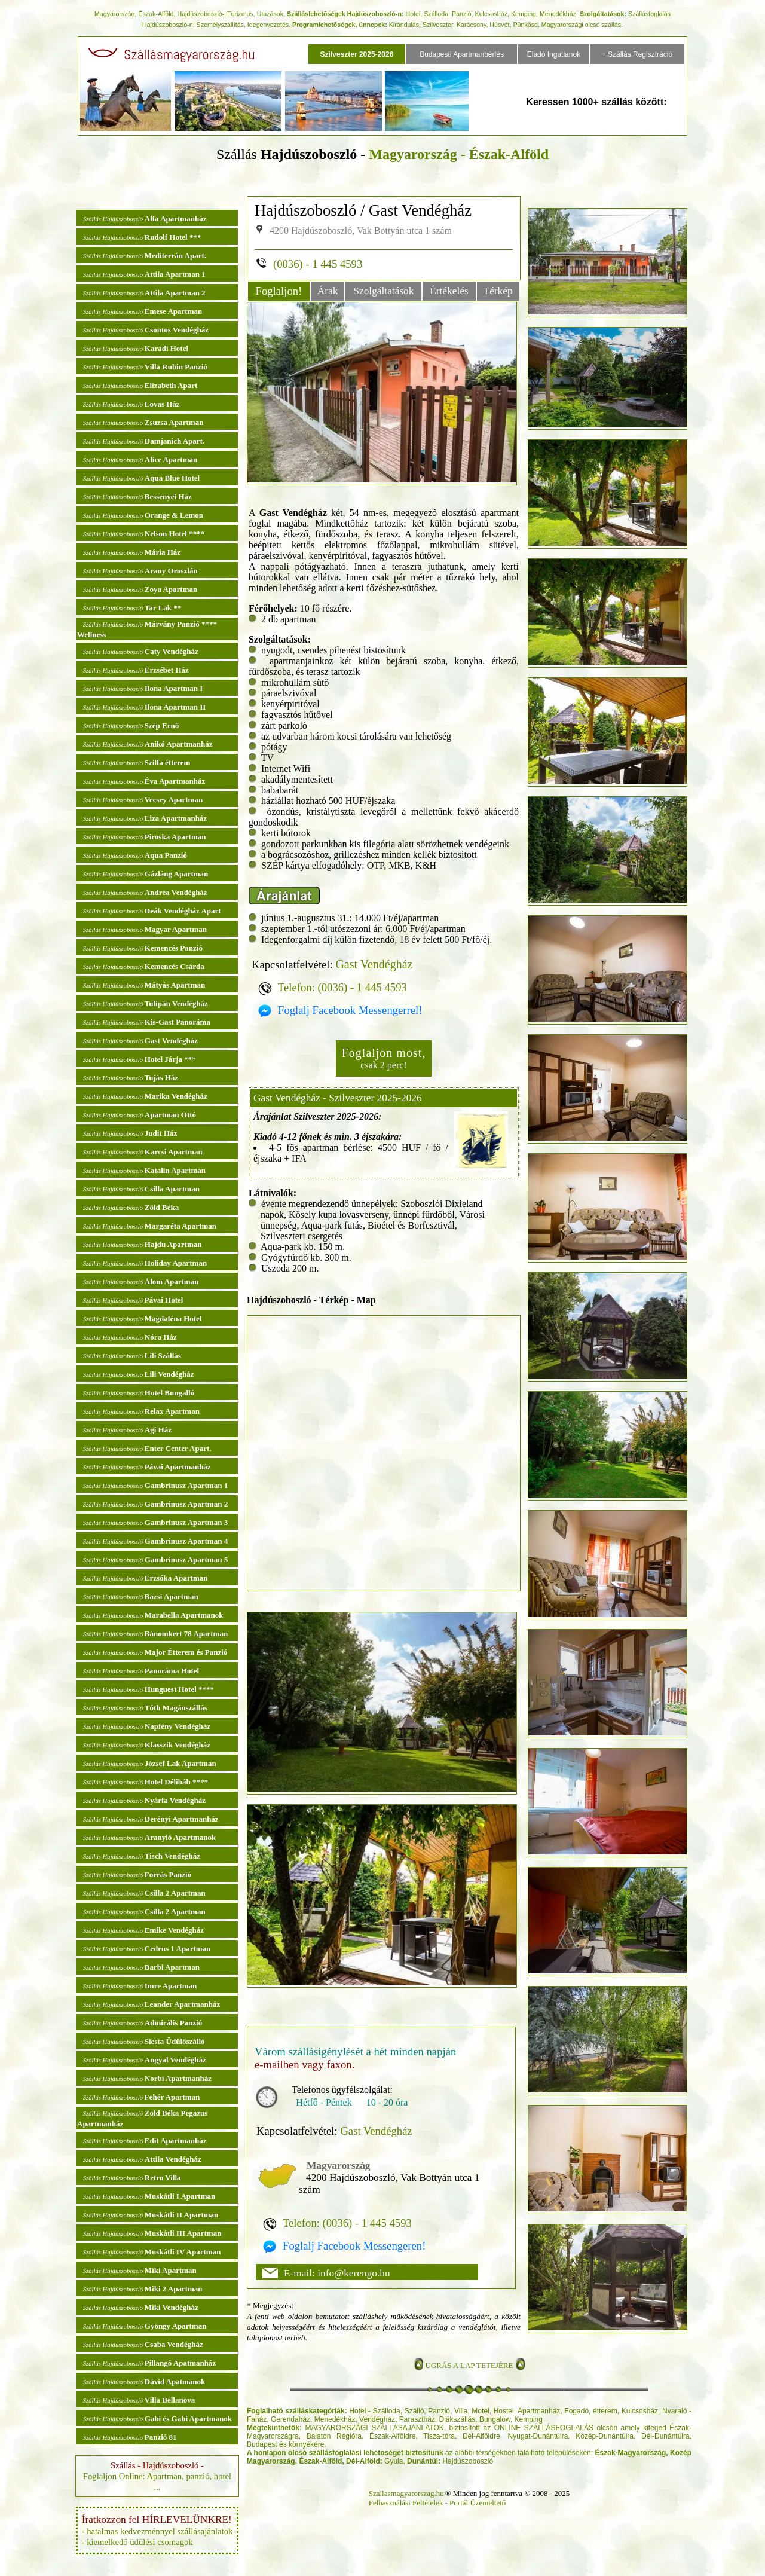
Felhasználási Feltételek (406, 2502)
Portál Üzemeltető (477, 2502)
